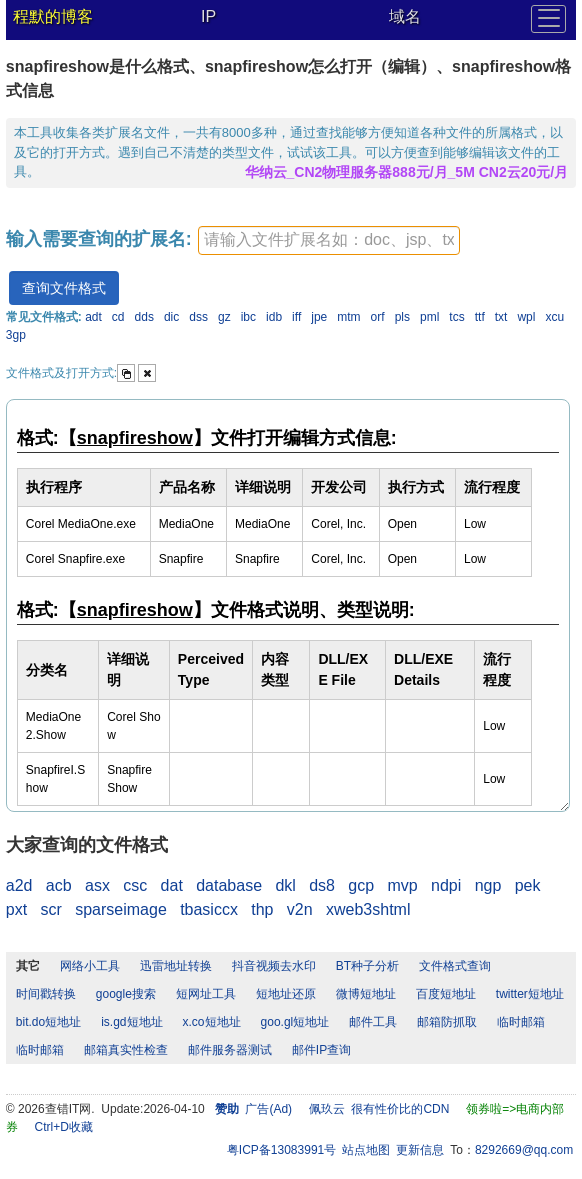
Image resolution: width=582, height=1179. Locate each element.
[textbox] (329, 240)
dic (171, 317)
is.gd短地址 (131, 1022)
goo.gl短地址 (295, 1022)
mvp (402, 885)
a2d (19, 885)
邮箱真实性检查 (126, 1050)
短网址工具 (206, 994)
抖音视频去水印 (274, 966)
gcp (361, 885)
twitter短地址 (530, 994)
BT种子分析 (367, 966)
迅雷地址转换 (176, 966)
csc (135, 885)
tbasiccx (209, 909)
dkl (285, 885)
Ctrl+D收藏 (63, 1127)
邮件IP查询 (321, 1050)
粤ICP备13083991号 (281, 1150)
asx (97, 885)
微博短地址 (366, 994)
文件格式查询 (455, 966)
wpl (526, 317)
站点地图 (366, 1150)
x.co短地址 (212, 1022)
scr (51, 909)
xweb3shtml (368, 909)
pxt (16, 909)
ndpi (446, 885)
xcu (554, 317)
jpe (319, 317)
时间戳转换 (46, 994)
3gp (16, 335)
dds (144, 317)
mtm (348, 317)
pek (528, 885)
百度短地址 (446, 994)
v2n (300, 909)
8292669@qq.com (524, 1150)
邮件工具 (373, 1022)
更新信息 (420, 1150)
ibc (248, 317)
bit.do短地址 (48, 1022)
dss (198, 317)
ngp (488, 885)
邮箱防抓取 (447, 1022)
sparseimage (121, 909)
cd (118, 317)
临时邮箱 (521, 1022)
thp (262, 909)
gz (224, 317)
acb (59, 885)
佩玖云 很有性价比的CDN (379, 1109)
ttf (480, 317)
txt (501, 317)
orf (378, 317)
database (229, 885)
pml (429, 317)
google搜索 (126, 994)
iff (296, 317)
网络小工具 (90, 966)
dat (172, 885)
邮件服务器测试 (230, 1050)
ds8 (322, 885)
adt (93, 317)
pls (402, 317)
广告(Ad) (268, 1109)
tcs (456, 317)
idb (274, 317)
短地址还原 (286, 994)
